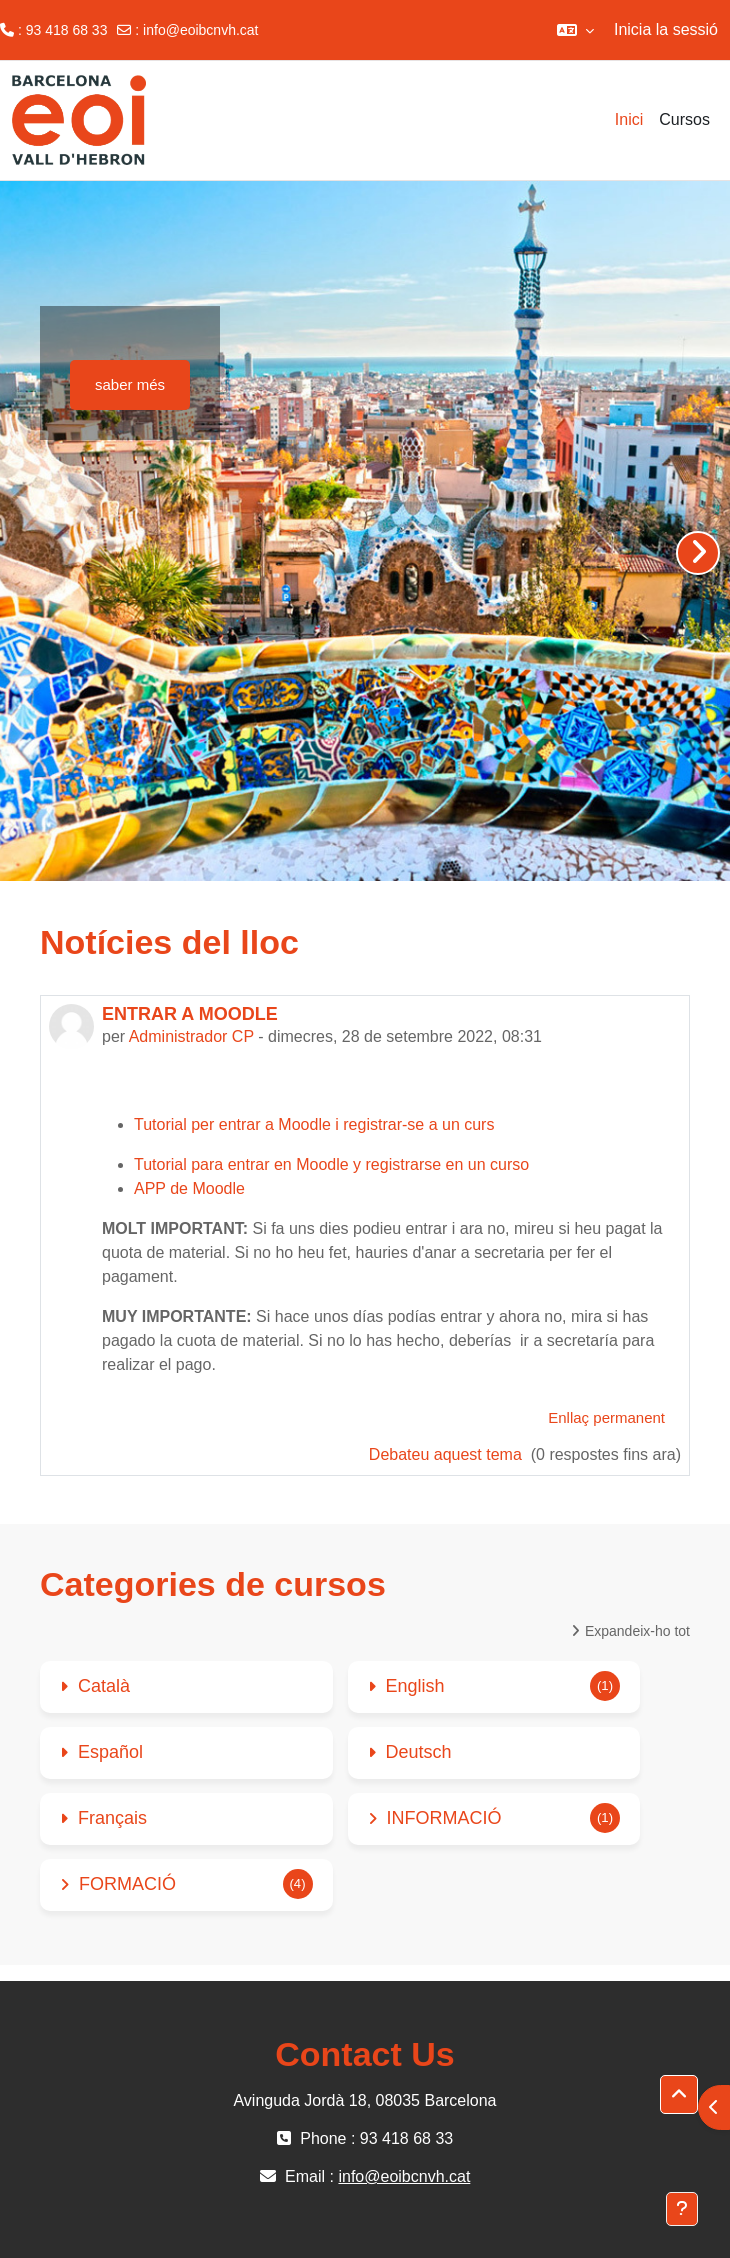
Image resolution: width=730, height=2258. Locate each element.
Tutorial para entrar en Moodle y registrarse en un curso (331, 1164)
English (415, 1686)
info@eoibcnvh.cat (200, 30)
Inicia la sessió (666, 29)
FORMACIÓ (127, 1884)
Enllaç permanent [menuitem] (606, 1417)
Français (112, 1818)
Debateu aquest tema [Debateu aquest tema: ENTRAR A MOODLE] (447, 1454)
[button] (575, 30)
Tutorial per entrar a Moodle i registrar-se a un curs (314, 1124)
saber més (130, 384)
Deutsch (419, 1752)
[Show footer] (682, 2209)
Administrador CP (191, 1036)
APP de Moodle (189, 1188)
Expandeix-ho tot (637, 1631)
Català (104, 1686)
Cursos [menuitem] (684, 119)
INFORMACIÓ (444, 1818)
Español (110, 1752)
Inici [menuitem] (629, 119)
